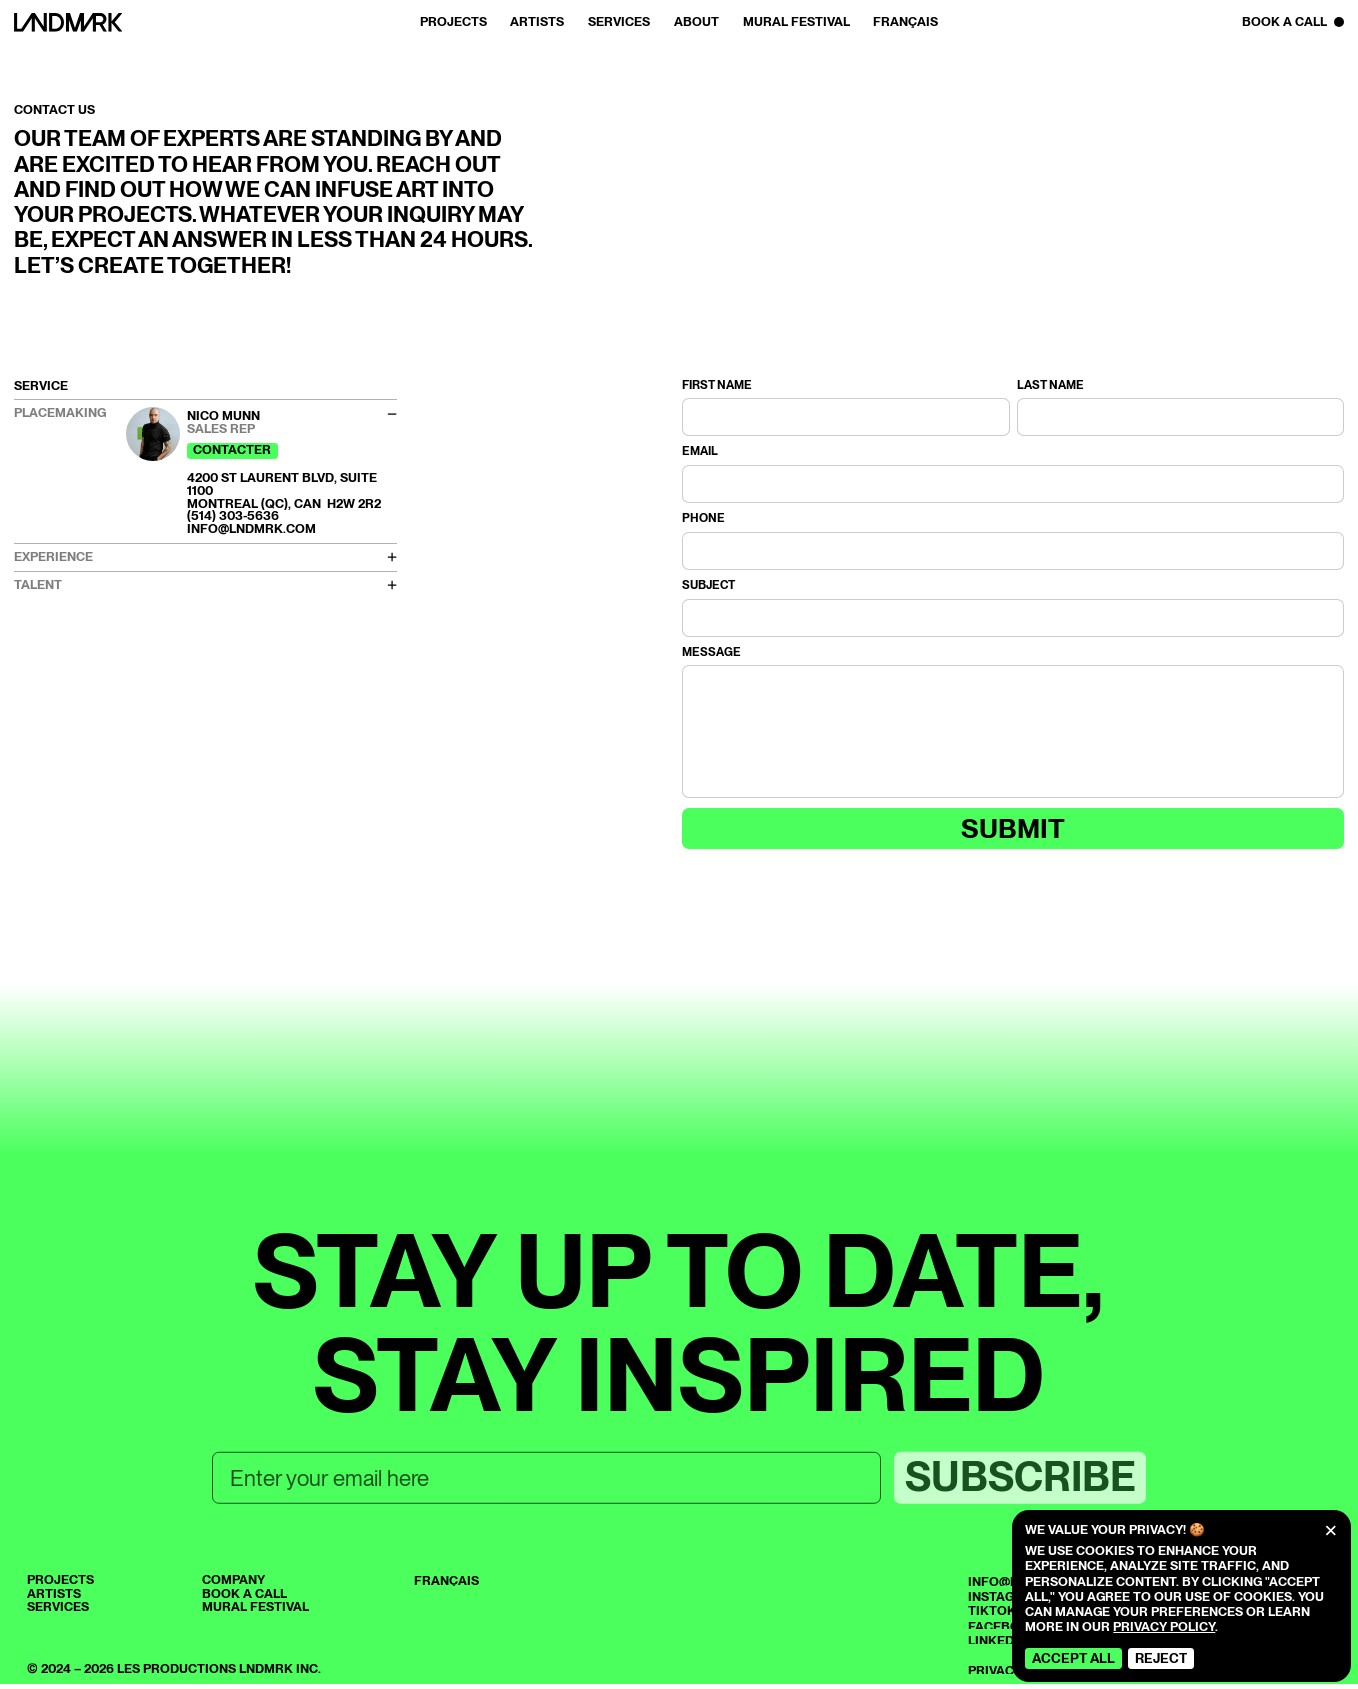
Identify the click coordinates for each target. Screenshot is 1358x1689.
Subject (708, 586)
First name (717, 386)
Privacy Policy (1164, 1626)
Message (711, 653)
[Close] (1331, 1531)
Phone (703, 519)
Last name (1050, 386)
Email (700, 452)
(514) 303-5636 (233, 515)
